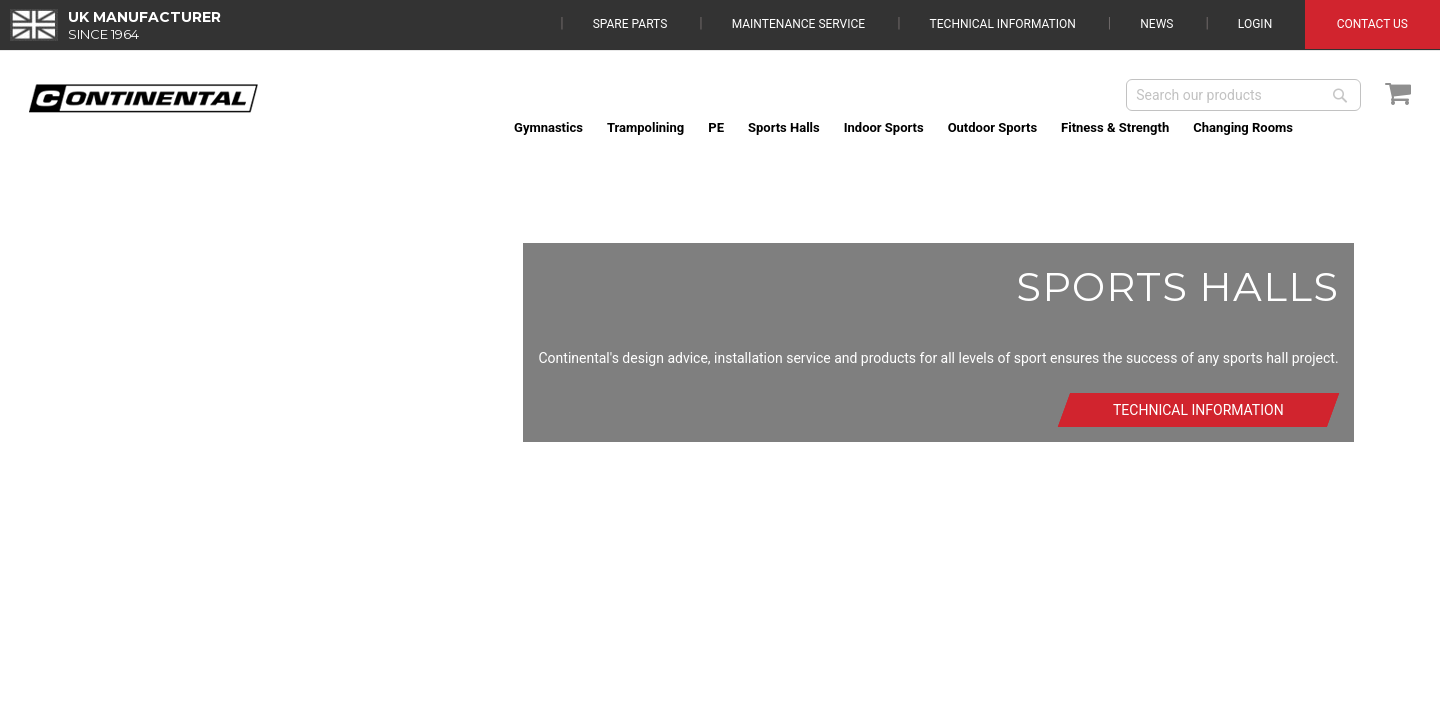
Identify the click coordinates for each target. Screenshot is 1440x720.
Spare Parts (630, 24)
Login (1255, 24)
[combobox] (1243, 95)
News (1156, 24)
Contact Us (1372, 24)
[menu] (956, 127)
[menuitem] (548, 127)
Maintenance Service (798, 24)
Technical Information (1003, 24)
